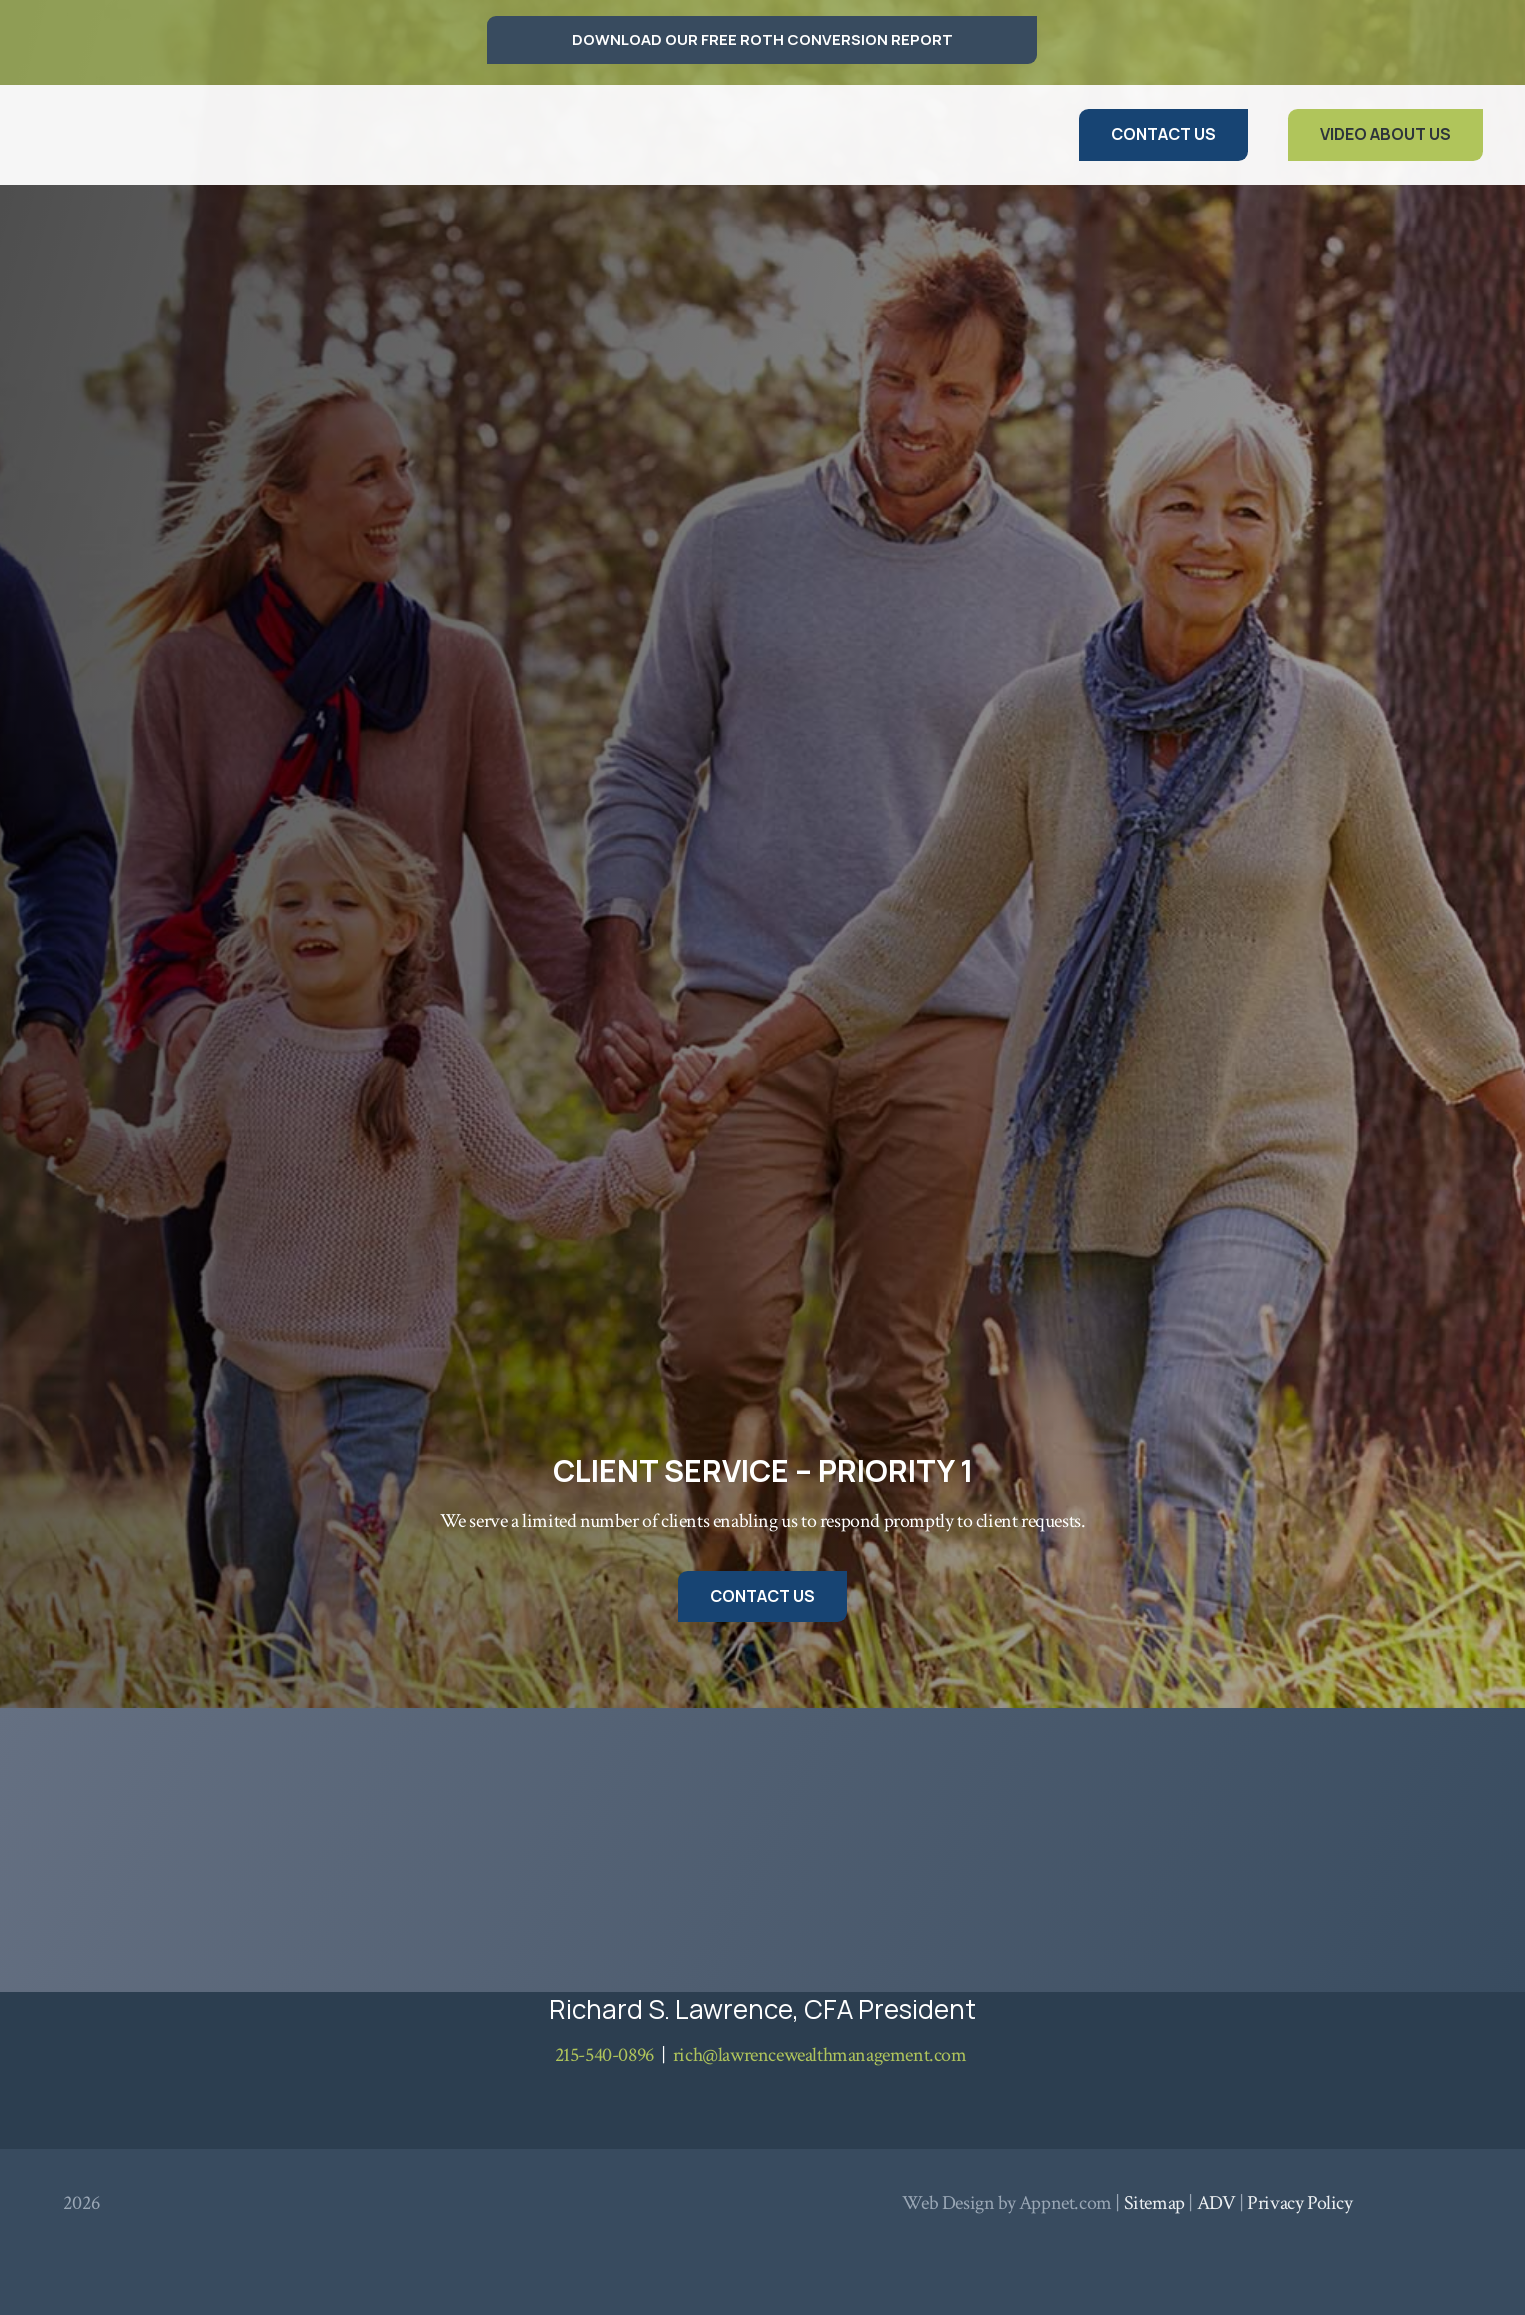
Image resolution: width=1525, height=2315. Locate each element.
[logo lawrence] (128, 135)
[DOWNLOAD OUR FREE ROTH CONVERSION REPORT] (762, 40)
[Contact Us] (1163, 134)
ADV (1216, 2203)
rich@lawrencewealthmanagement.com (819, 2055)
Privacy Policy (1299, 2203)
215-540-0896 (604, 2055)
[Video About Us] (1385, 134)
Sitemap (1154, 2203)
